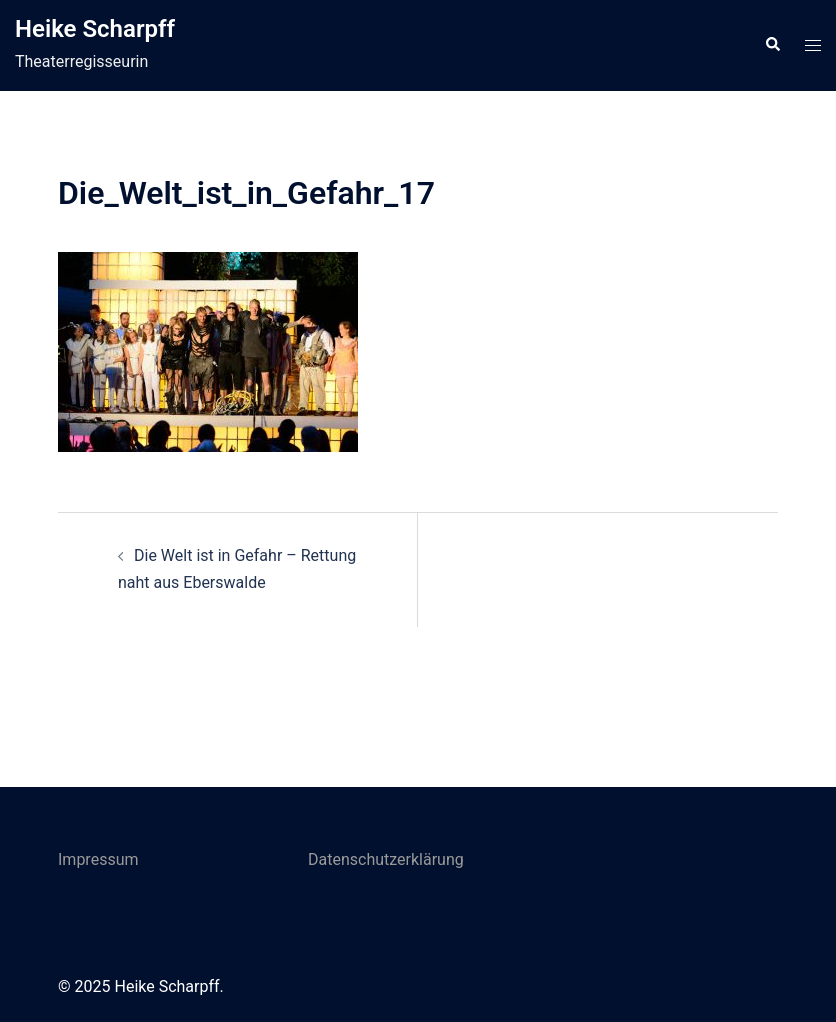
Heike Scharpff (95, 29)
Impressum (98, 859)
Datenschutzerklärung (386, 859)
